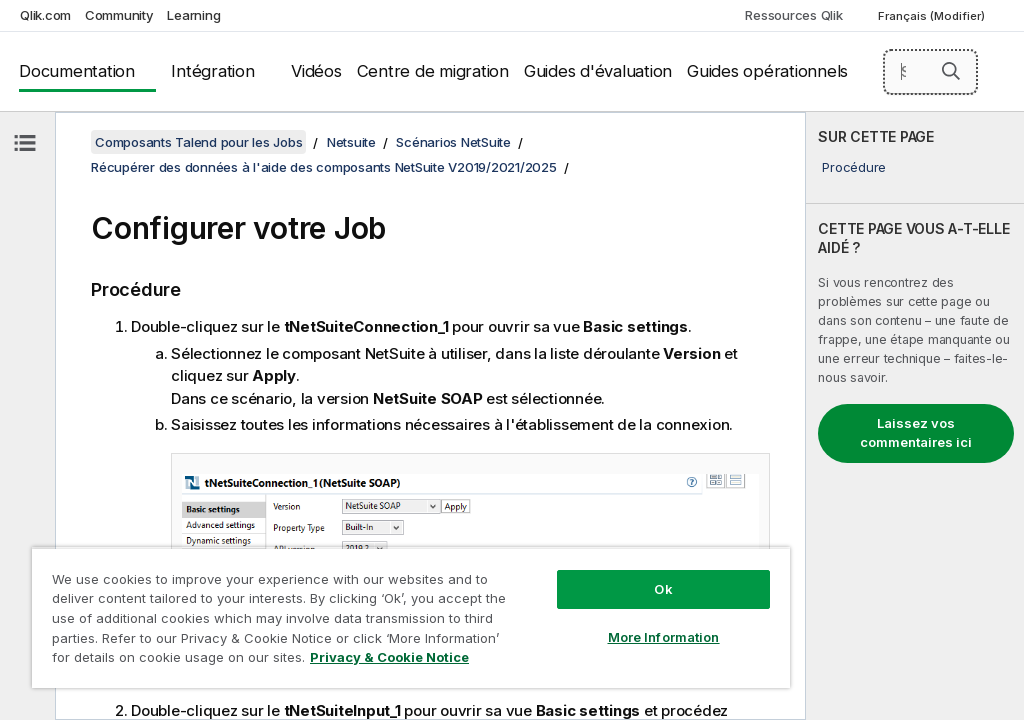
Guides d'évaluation (598, 71)
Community (119, 15)
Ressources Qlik (793, 15)
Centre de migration (433, 71)
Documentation (77, 71)
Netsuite (351, 142)
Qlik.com (45, 15)
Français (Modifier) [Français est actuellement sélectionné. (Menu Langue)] (933, 16)
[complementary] (915, 416)
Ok (663, 589)
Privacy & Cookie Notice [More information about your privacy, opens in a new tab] (389, 657)
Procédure (854, 167)
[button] (951, 71)
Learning (193, 15)
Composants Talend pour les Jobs (198, 142)
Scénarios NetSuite (453, 142)
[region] (411, 617)
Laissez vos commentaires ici (916, 433)
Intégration (212, 71)
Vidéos (316, 71)
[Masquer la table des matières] (25, 143)
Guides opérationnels (767, 71)
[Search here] (931, 72)
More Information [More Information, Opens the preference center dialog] (664, 637)
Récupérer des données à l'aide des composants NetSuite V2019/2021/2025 (324, 167)
